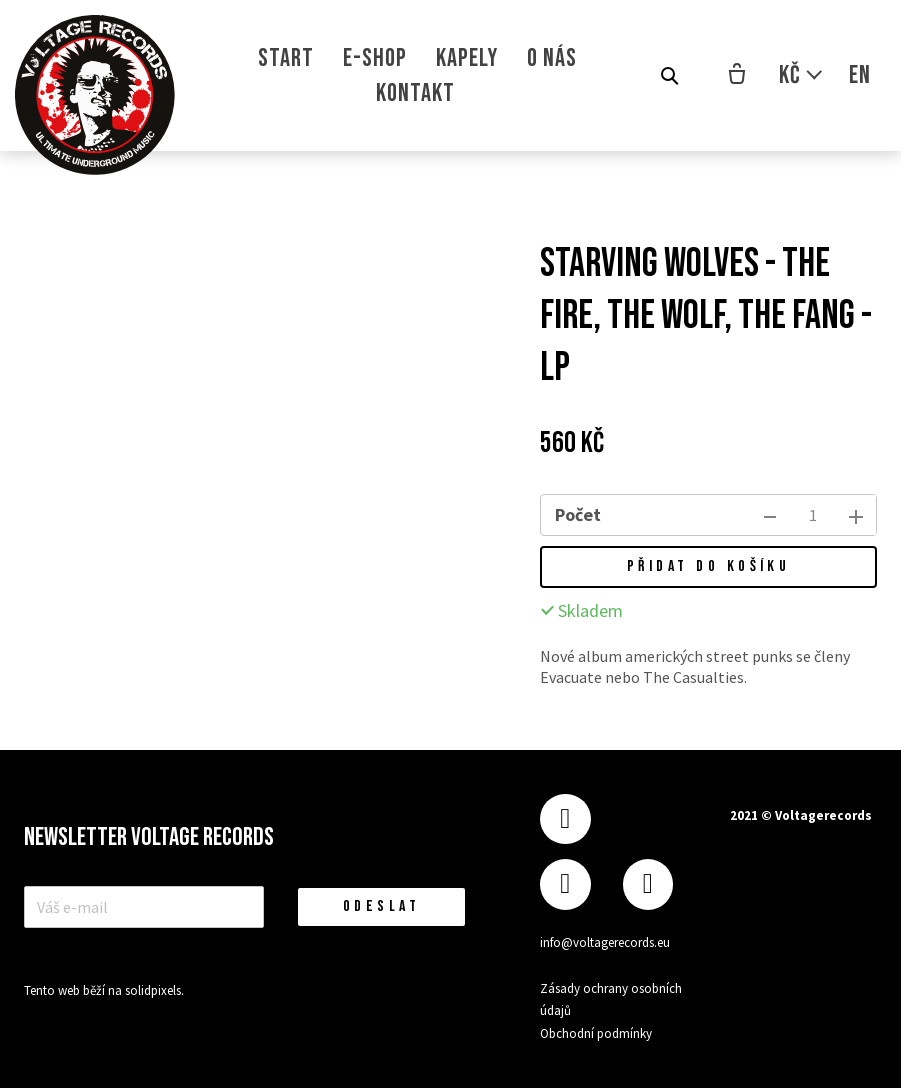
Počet (578, 514)
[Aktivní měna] (801, 75)
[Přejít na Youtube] (648, 884)
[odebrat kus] (770, 515)
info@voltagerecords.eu (605, 942)
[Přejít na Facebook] (565, 819)
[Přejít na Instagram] (565, 884)
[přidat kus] (856, 515)
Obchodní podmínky (596, 1033)
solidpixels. (154, 990)
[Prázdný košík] (737, 76)
